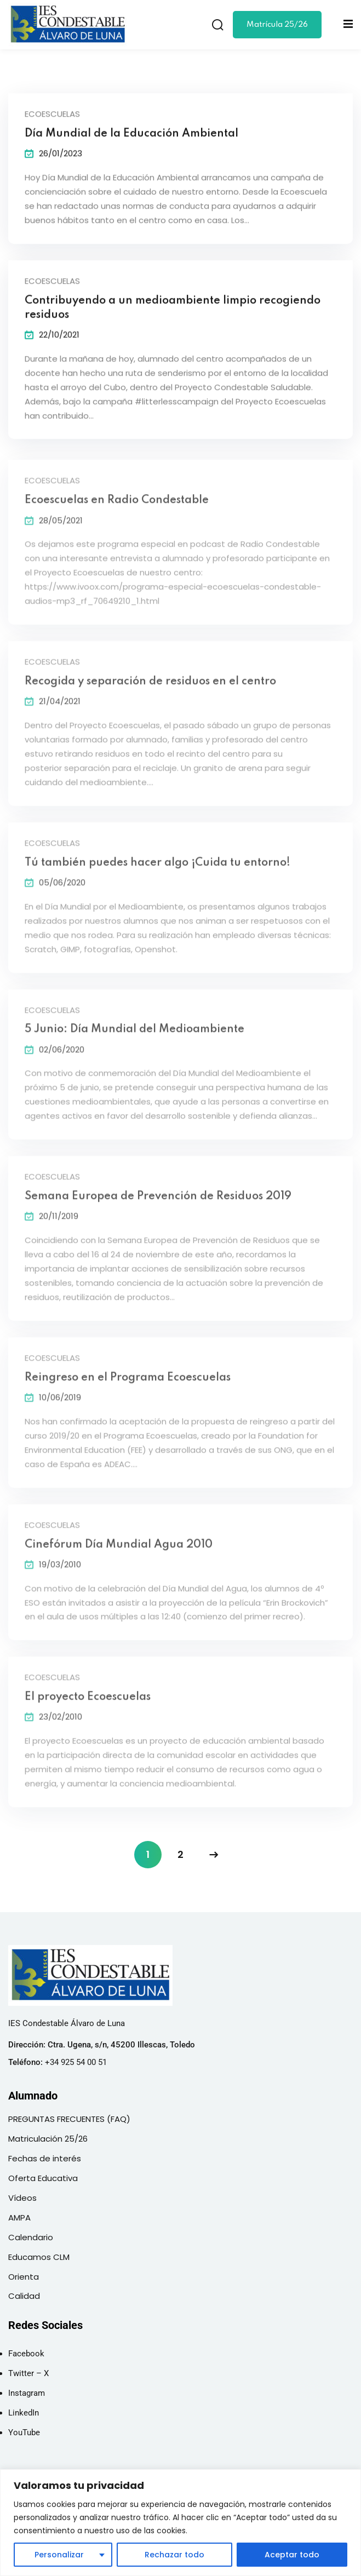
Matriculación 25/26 (48, 2138)
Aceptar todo (292, 2554)
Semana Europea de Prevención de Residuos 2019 (158, 1204)
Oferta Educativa (43, 2178)
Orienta (23, 2276)
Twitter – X (28, 2373)
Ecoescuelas (52, 115)
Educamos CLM (39, 2257)
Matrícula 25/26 (277, 24)
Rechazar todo (174, 2554)
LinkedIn (23, 2413)
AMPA (19, 2217)
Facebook (26, 2354)
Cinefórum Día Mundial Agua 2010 (119, 1552)
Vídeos (22, 2198)
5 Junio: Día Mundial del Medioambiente (134, 1037)
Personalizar (59, 2554)
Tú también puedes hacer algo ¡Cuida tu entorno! (157, 870)
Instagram (26, 2393)
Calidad (24, 2296)
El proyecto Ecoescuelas (88, 1705)
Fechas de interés (44, 2158)
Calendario (30, 2237)
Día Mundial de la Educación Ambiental (131, 135)
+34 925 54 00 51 (76, 2062)
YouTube (24, 2432)
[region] (180, 2522)
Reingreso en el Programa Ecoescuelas (128, 1385)
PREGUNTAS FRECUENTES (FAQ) (69, 2119)
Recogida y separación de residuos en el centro (150, 689)
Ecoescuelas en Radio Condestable (117, 508)
